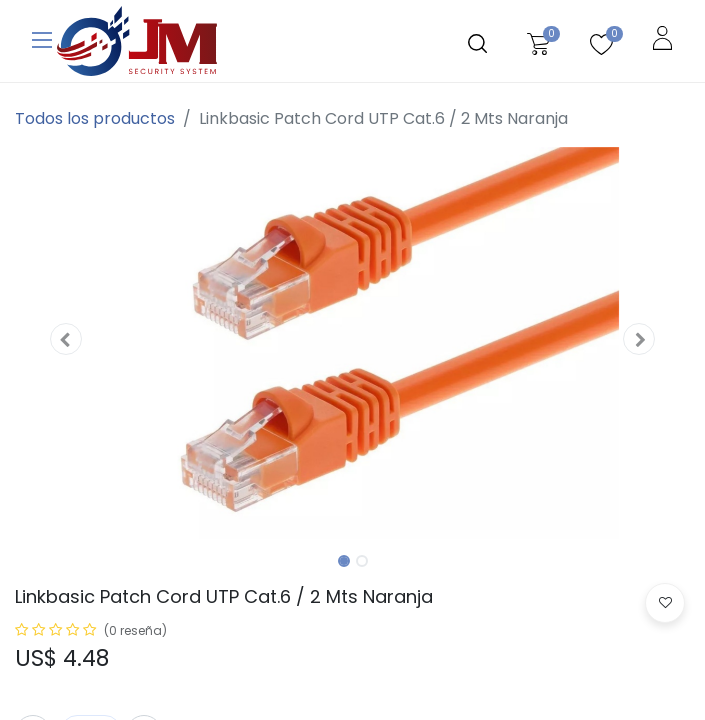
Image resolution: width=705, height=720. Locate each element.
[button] (65, 339)
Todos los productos (95, 118)
